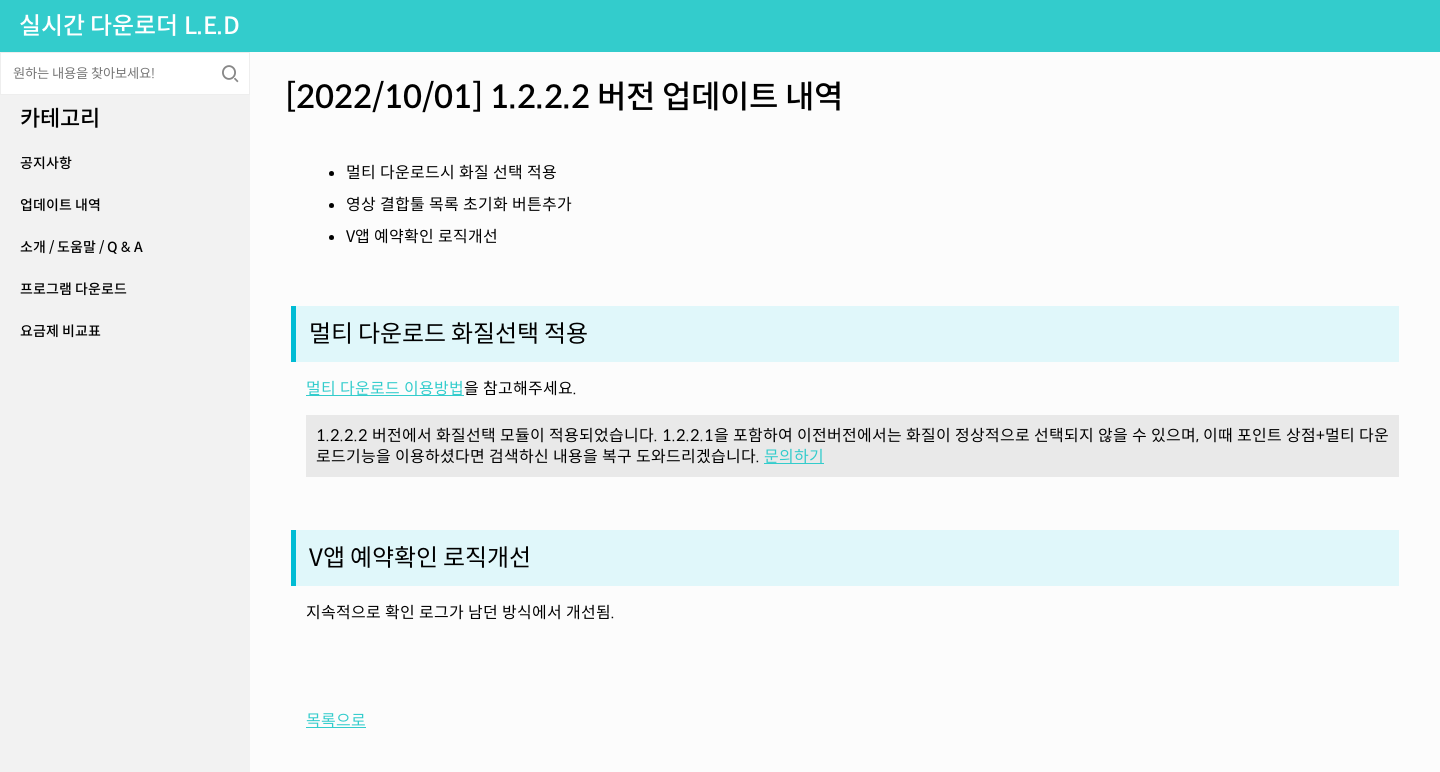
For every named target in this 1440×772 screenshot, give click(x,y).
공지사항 (46, 163)
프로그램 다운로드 (73, 289)
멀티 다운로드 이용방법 (385, 388)
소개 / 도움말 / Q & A (81, 247)
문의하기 (794, 456)
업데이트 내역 (60, 205)
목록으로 (336, 720)
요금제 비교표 (60, 331)
